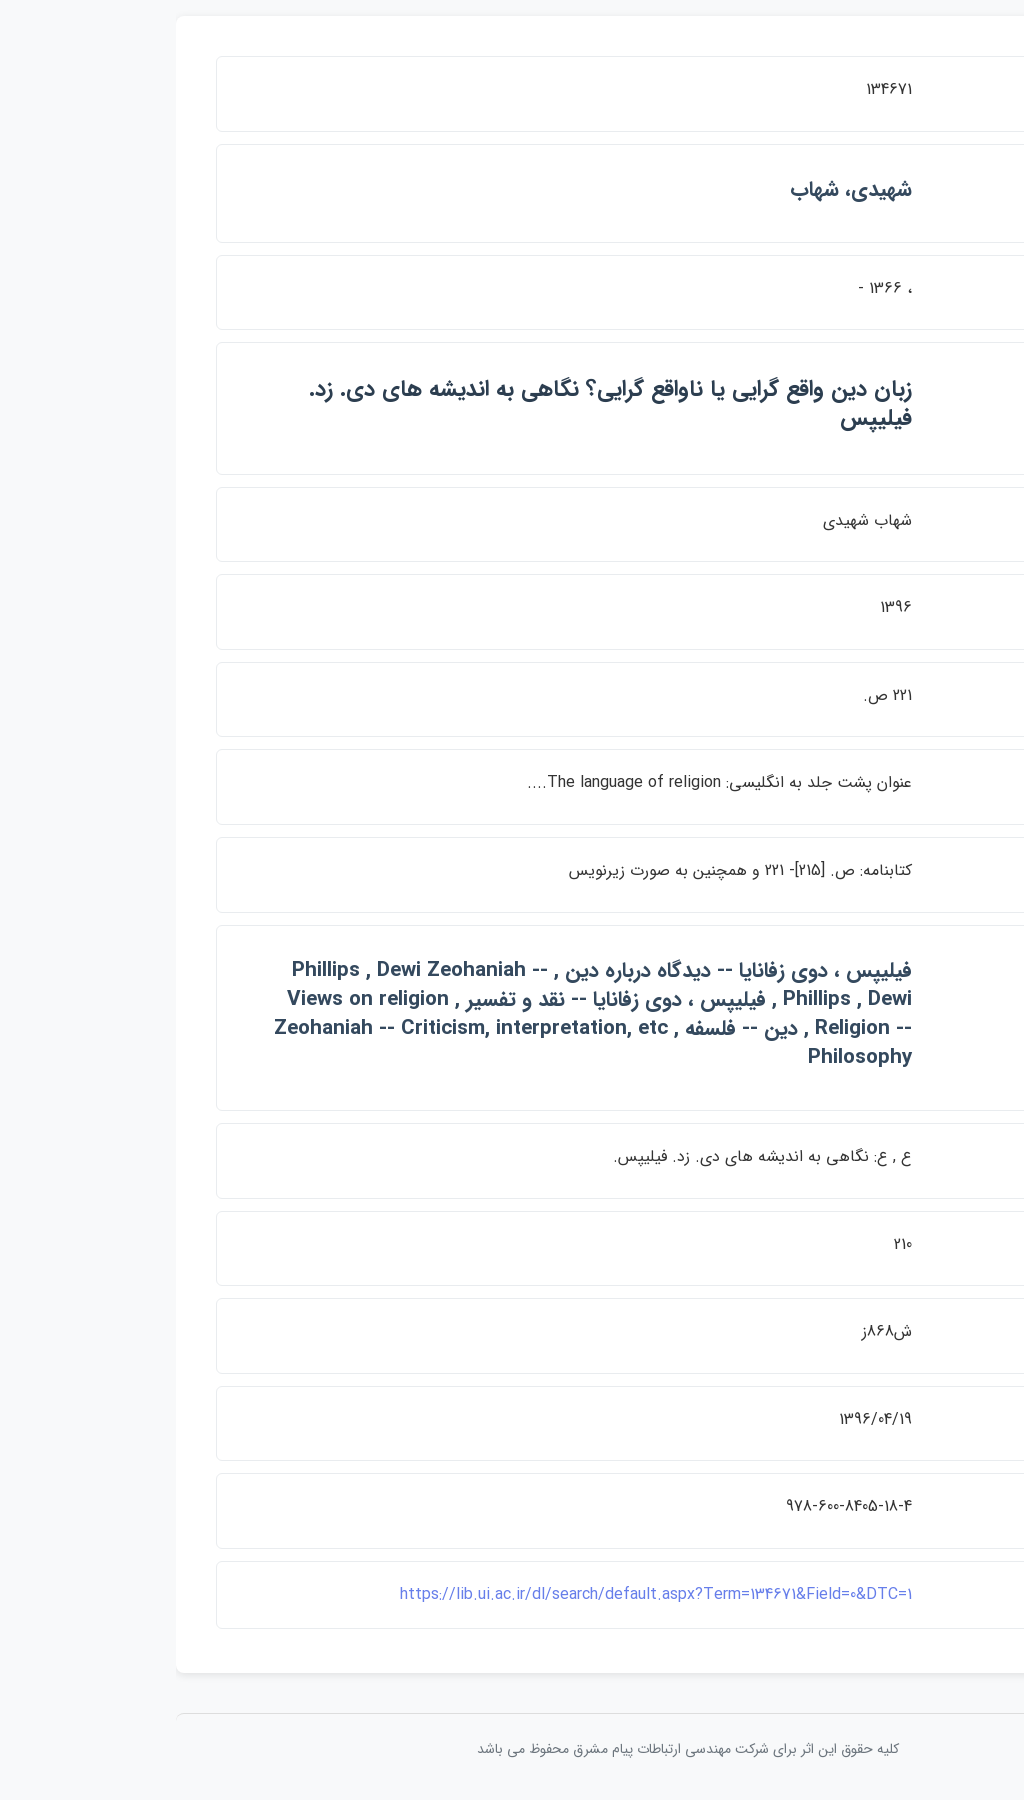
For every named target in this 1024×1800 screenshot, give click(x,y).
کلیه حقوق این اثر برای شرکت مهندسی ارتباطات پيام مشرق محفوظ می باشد (512, 1749)
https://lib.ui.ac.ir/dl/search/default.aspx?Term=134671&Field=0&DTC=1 (480, 1594)
